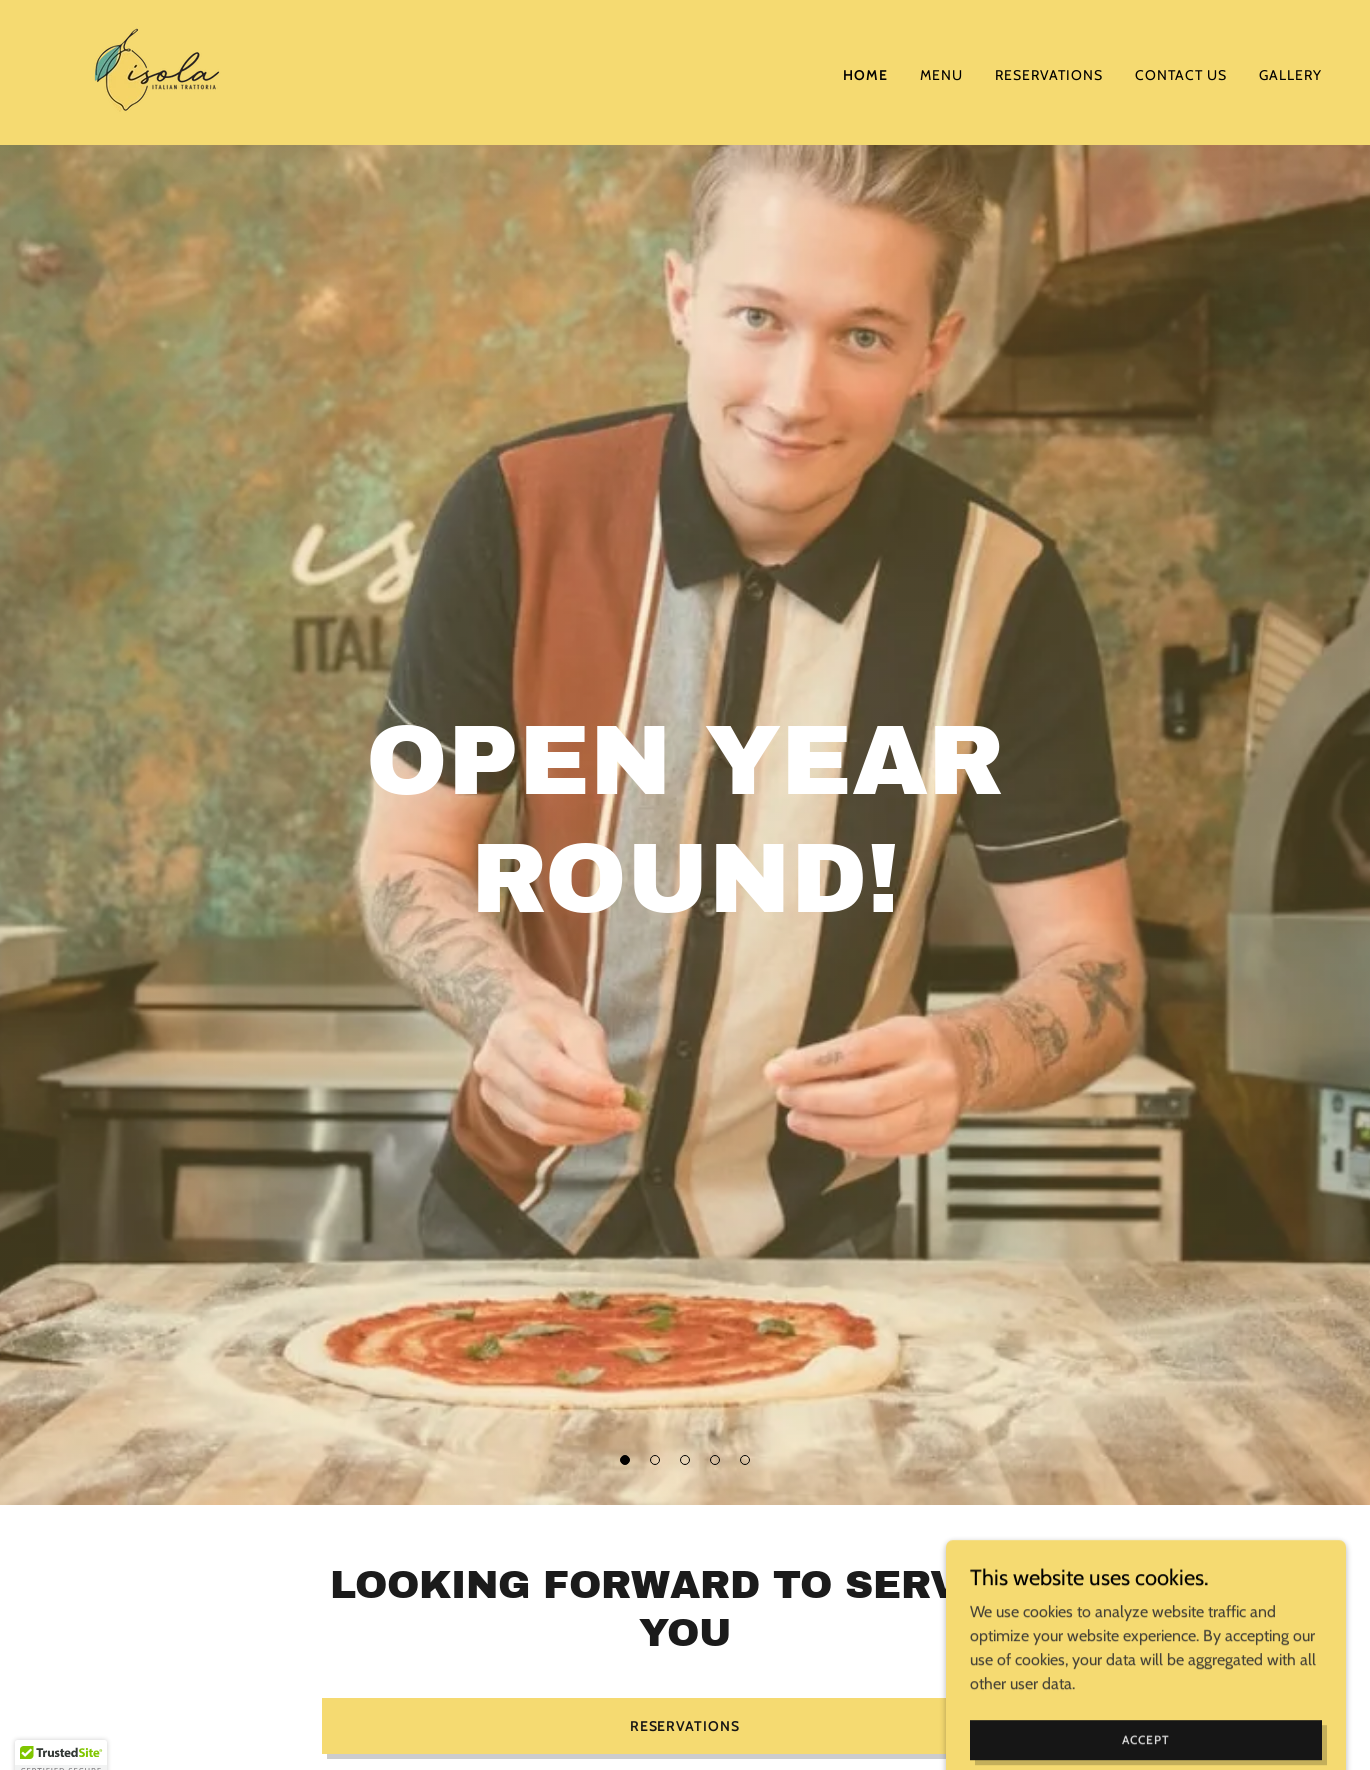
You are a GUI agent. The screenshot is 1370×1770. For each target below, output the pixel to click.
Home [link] (865, 75)
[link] (157, 70)
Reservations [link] (1049, 75)
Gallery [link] (1290, 75)
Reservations (685, 1726)
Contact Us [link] (1181, 75)
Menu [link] (941, 75)
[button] (625, 1460)
